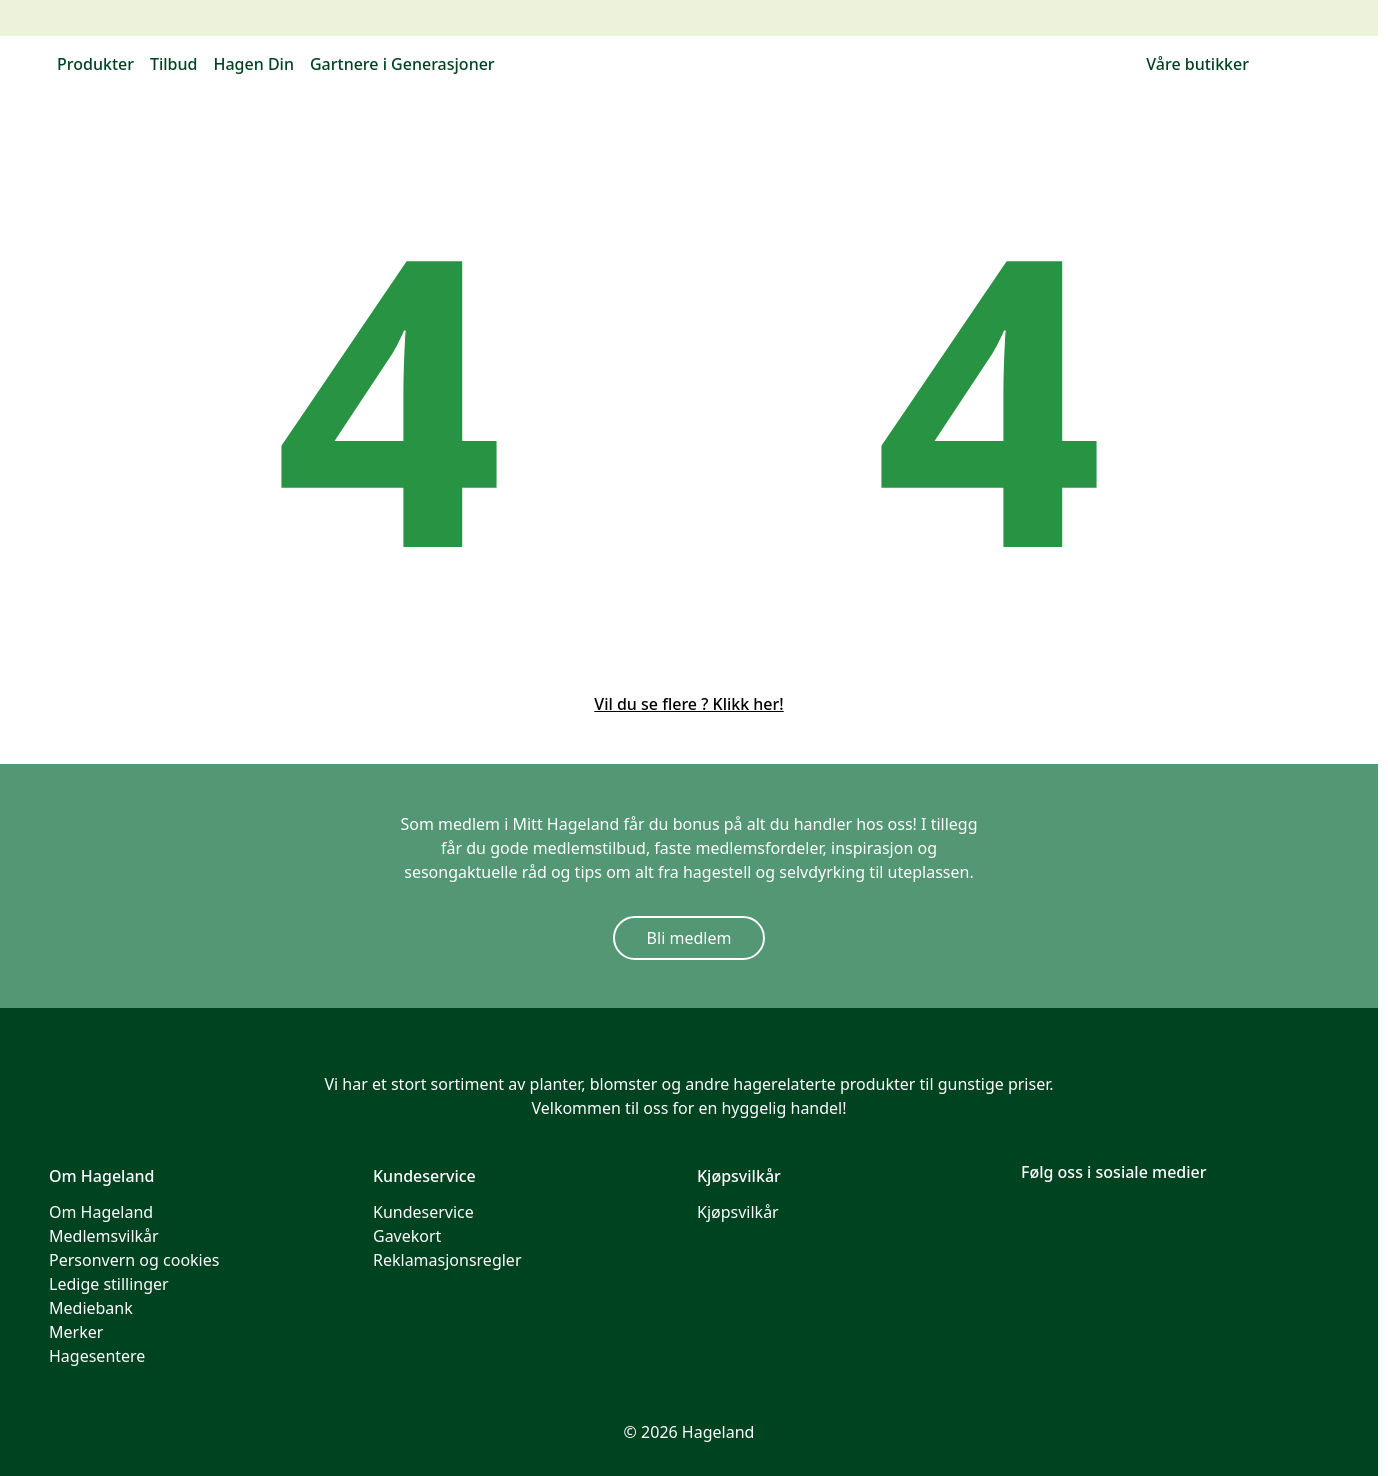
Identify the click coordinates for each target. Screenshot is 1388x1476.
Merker (76, 1332)
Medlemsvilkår (104, 1236)
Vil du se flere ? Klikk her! (688, 704)
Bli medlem (689, 938)
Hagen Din (253, 64)
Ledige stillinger (109, 1284)
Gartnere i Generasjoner (402, 64)
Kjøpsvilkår (738, 1212)
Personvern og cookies (134, 1260)
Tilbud (174, 64)
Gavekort (407, 1236)
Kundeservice (423, 1212)
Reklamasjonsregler (447, 1260)
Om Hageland (101, 1212)
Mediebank (91, 1308)
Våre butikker (1197, 64)
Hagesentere (97, 1356)
